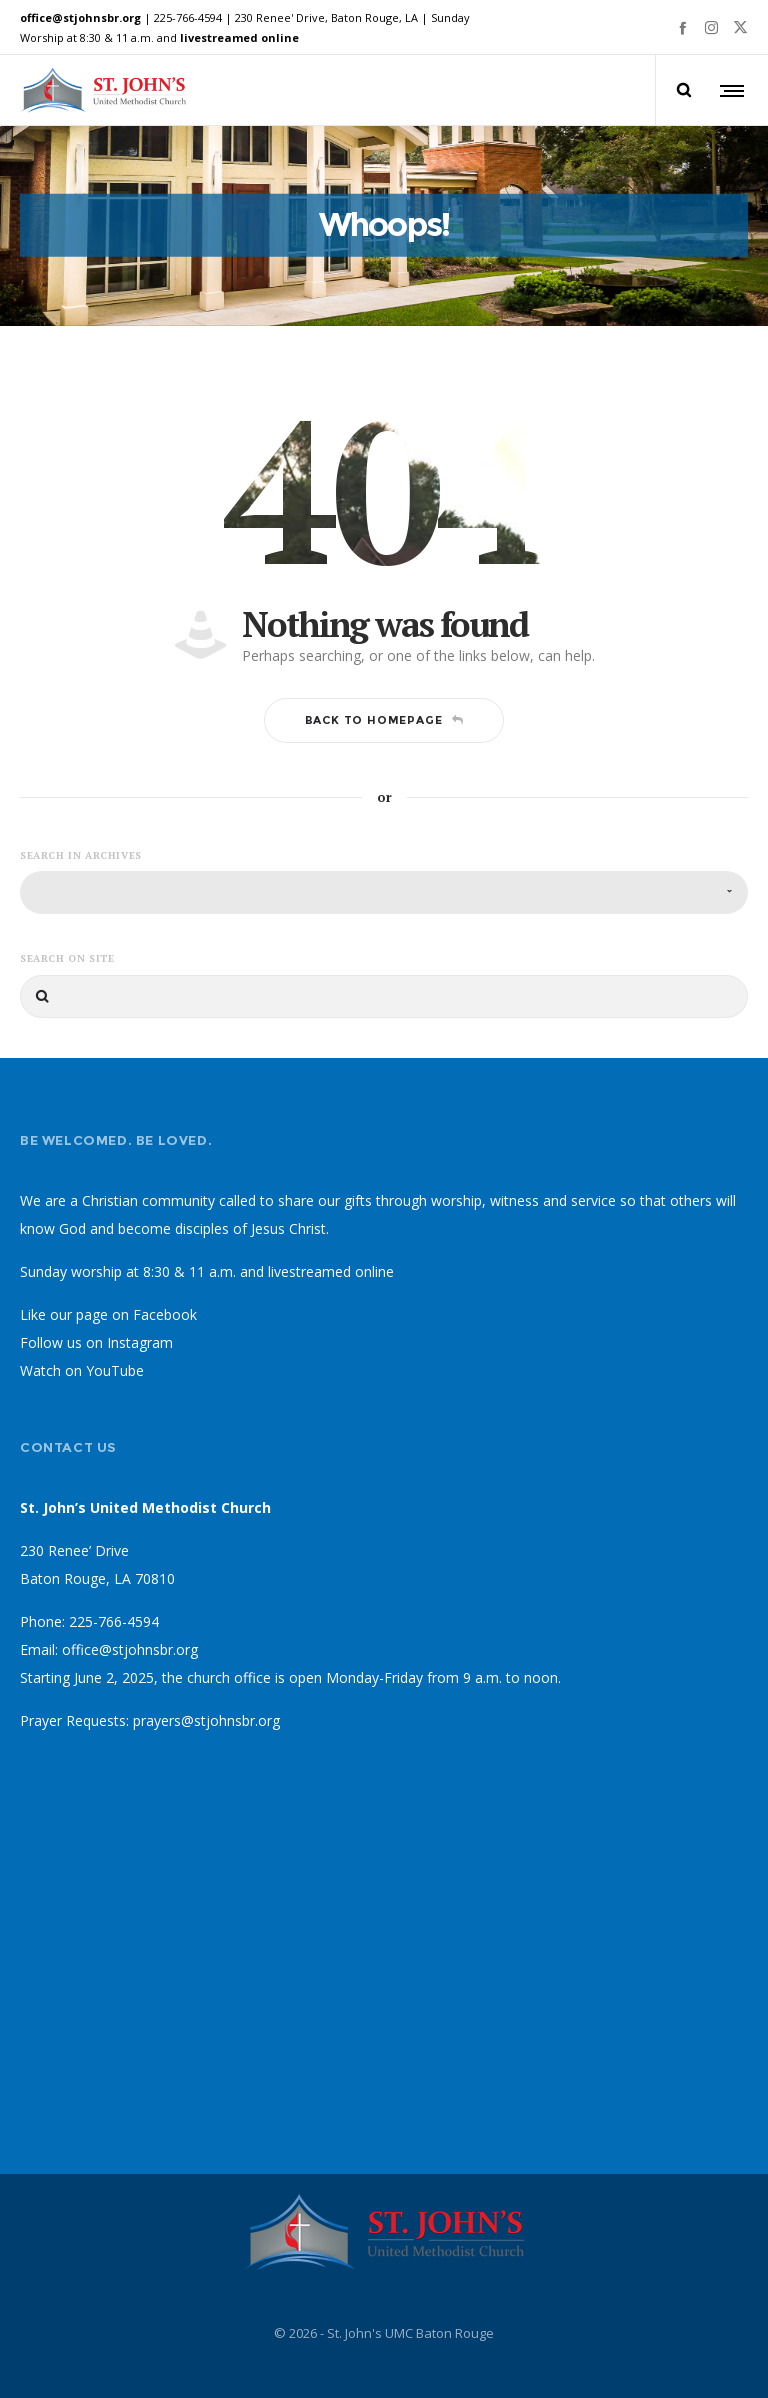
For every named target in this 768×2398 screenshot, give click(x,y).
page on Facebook (136, 1316)
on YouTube (104, 1372)
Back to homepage (384, 722)
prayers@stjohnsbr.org (206, 1722)
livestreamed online (239, 37)
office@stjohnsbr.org (80, 17)
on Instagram (129, 1344)
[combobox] (384, 894)
